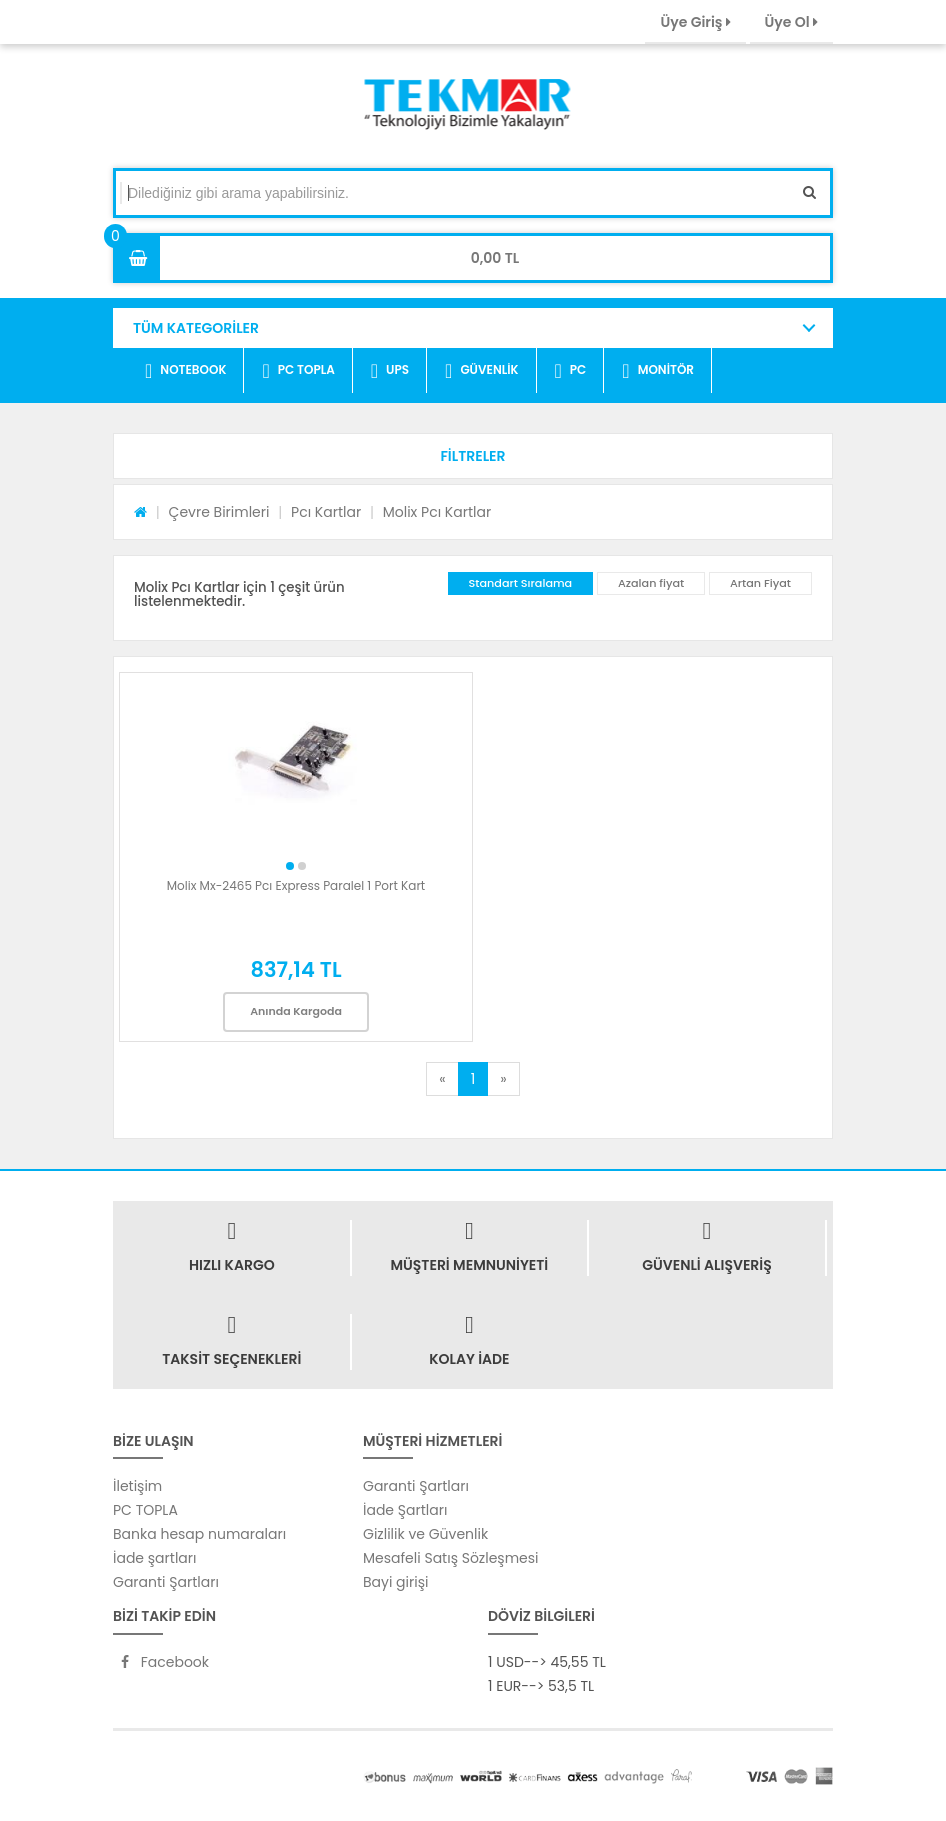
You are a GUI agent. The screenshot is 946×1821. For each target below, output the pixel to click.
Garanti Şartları (166, 1582)
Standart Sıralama (521, 583)
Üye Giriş (695, 22)
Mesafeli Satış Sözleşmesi (451, 1558)
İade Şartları (405, 1510)
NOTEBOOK (185, 371)
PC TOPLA (298, 371)
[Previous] (442, 1079)
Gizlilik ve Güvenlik (425, 1534)
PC (571, 371)
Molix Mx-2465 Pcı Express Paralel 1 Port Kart (296, 885)
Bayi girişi (395, 1582)
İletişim (137, 1486)
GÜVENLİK (481, 371)
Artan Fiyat (760, 583)
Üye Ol (791, 22)
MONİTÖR (658, 371)
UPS (390, 371)
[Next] (503, 1079)
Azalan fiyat (651, 583)
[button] (473, 456)
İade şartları (154, 1558)
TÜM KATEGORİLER (196, 328)
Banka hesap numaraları (199, 1534)
